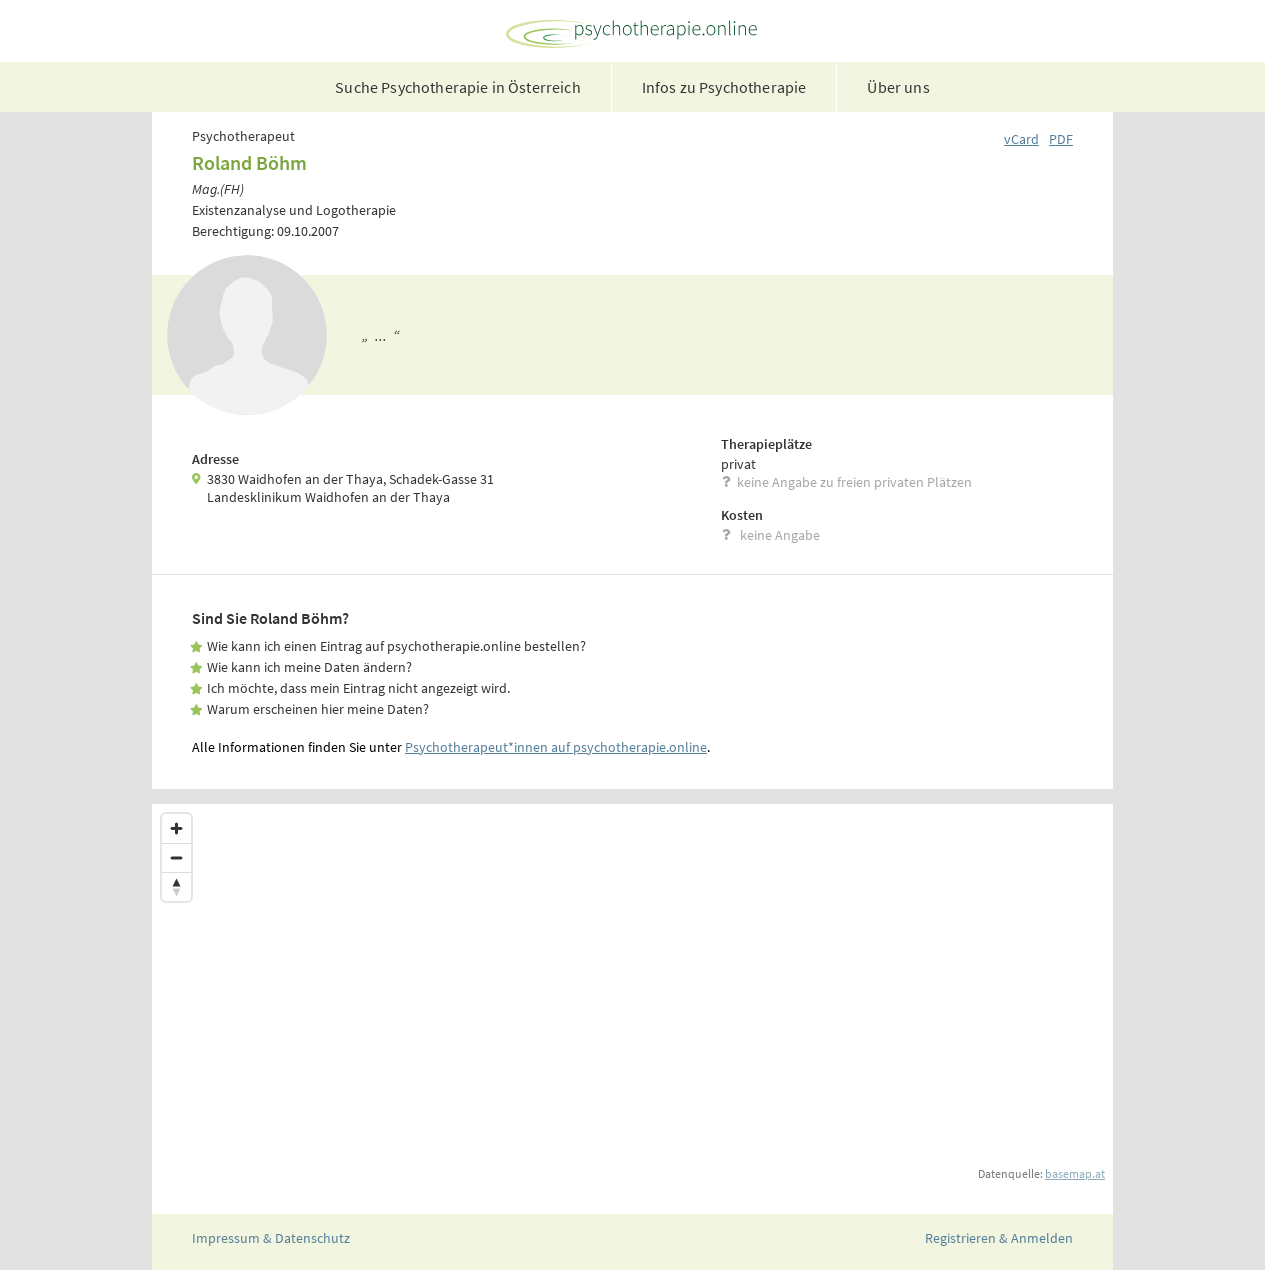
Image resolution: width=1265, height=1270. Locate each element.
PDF (1061, 139)
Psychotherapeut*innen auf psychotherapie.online (556, 747)
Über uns (898, 87)
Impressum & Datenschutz (271, 1238)
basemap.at (1075, 1173)
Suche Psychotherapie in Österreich (457, 87)
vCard (1021, 139)
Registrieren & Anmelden (999, 1238)
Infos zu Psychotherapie (724, 87)
